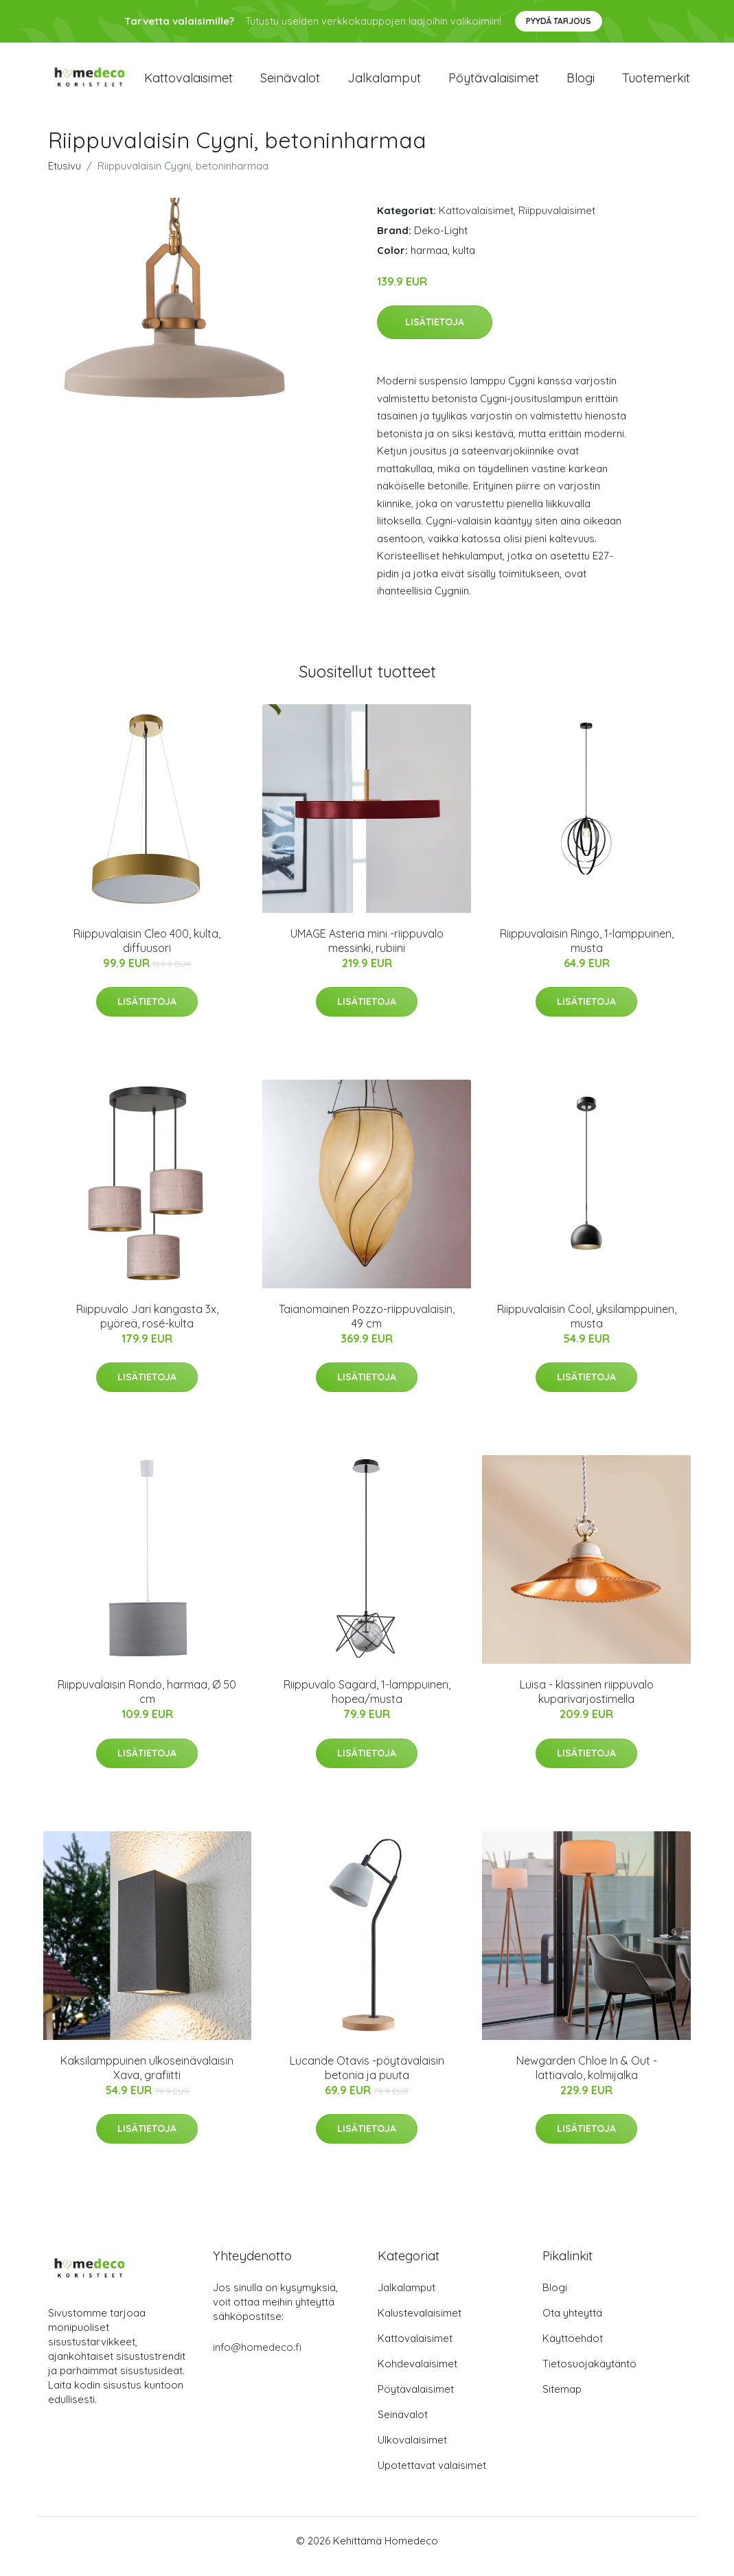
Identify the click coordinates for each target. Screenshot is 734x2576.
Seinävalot (290, 83)
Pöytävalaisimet (493, 83)
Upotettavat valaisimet (432, 2476)
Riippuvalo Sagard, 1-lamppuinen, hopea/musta (367, 1704)
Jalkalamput (384, 83)
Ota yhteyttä (572, 2324)
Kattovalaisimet (188, 83)
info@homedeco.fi (257, 2358)
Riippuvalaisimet (556, 222)
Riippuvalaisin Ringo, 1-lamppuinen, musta (587, 952)
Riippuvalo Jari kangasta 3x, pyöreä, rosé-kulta (147, 1328)
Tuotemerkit (656, 83)
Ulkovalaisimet (412, 2451)
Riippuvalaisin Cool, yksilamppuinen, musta (586, 1328)
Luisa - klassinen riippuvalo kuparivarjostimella (587, 1704)
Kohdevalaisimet (417, 2375)
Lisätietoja (434, 333)
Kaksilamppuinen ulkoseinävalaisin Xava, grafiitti (146, 2079)
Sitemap (562, 2400)
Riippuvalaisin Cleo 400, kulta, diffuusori (146, 952)
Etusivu (64, 177)
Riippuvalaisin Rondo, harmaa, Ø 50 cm (147, 1704)
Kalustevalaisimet (419, 2324)
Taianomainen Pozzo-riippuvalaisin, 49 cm (367, 1328)
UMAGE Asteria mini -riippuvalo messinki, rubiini (367, 952)
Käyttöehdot (572, 2349)
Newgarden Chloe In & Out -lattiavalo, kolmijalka (586, 2079)
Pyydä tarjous (558, 21)
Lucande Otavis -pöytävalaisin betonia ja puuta (367, 2079)
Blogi (580, 83)
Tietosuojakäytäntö (589, 2375)
